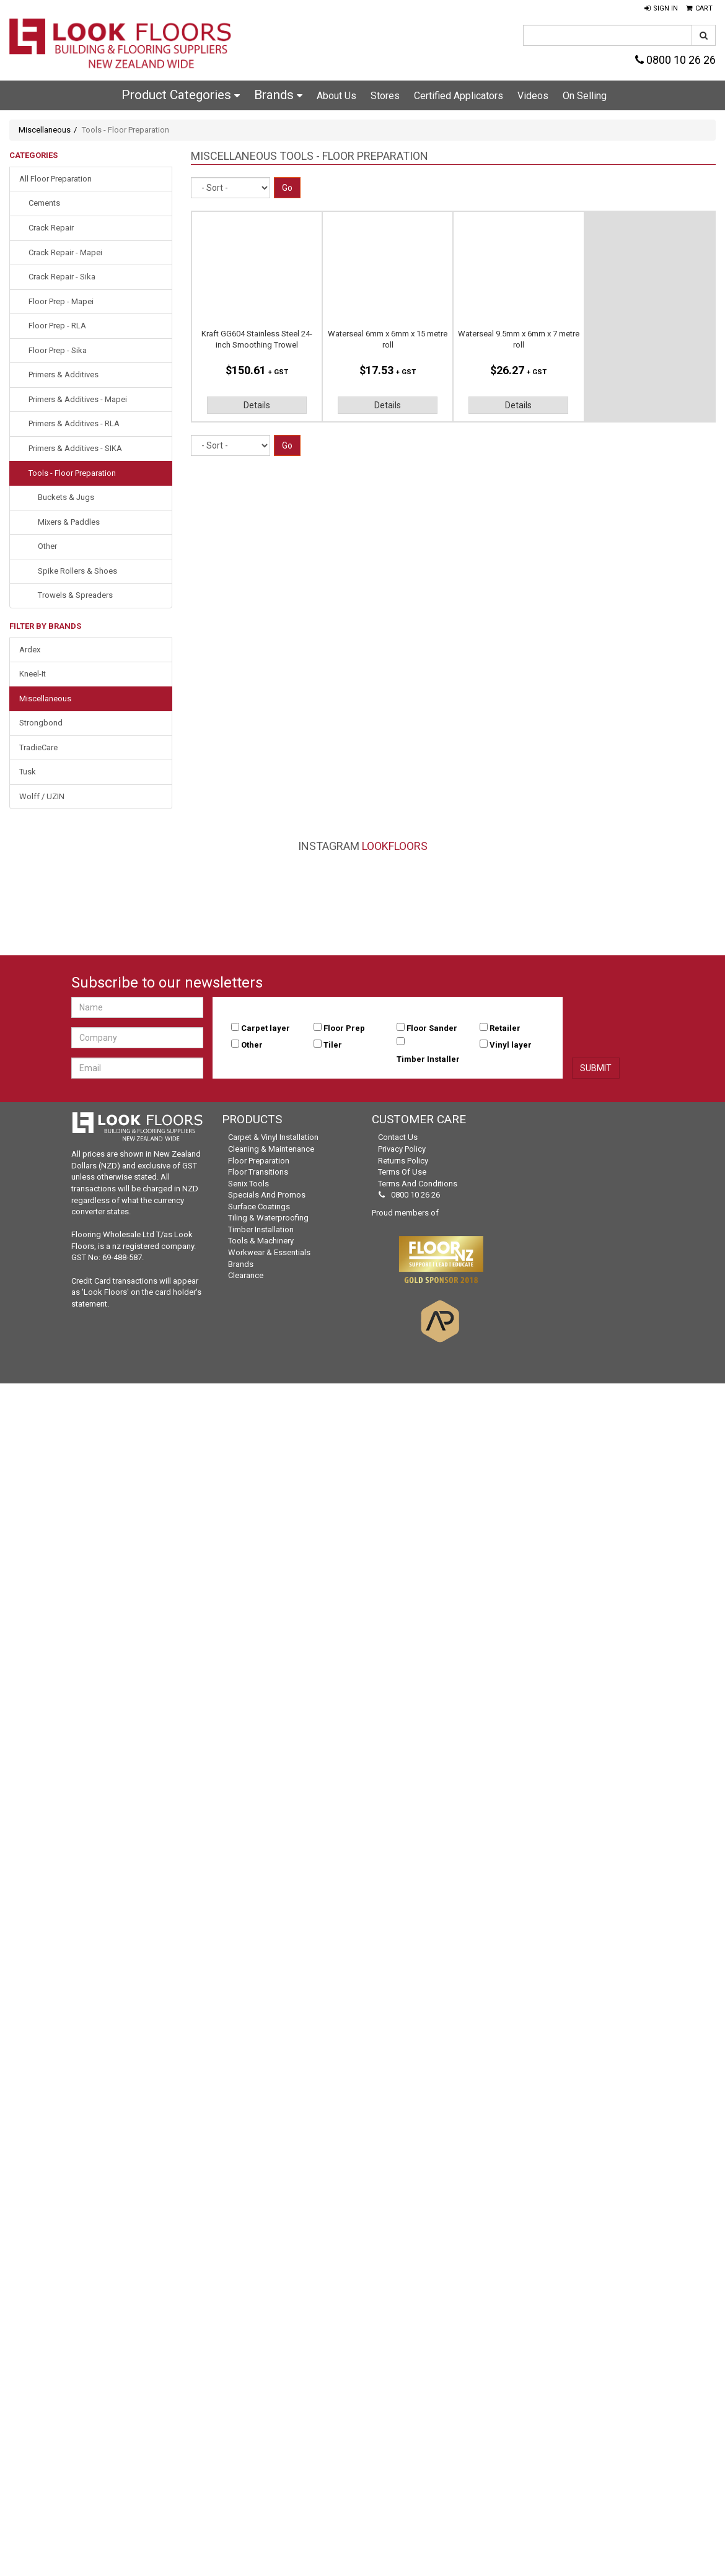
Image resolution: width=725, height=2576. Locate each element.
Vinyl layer (511, 1044)
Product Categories (180, 94)
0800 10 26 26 (675, 59)
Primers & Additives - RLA (74, 423)
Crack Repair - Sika (62, 276)
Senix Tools (248, 1183)
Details (257, 405)
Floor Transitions (258, 1171)
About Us (336, 96)
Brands (278, 94)
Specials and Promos (266, 1194)
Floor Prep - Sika (58, 350)
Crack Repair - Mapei (65, 252)
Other (47, 546)
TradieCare (38, 747)
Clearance (245, 1275)
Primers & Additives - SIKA (75, 448)
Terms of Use (402, 1171)
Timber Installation (261, 1229)
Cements (44, 203)
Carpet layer (265, 1028)
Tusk (27, 771)
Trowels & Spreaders (75, 595)
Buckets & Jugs (66, 497)
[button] (661, 8)
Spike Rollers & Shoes (77, 571)
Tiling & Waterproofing (268, 1217)
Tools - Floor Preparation (72, 473)
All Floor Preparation (55, 178)
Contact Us (398, 1137)
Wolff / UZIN (41, 796)
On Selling (585, 96)
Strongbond (41, 722)
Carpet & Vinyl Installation (273, 1137)
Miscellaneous (45, 129)
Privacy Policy (402, 1149)
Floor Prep (344, 1028)
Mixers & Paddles (69, 522)
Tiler (332, 1044)
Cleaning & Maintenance (271, 1149)
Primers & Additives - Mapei (78, 399)
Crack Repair (51, 227)
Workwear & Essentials (269, 1252)
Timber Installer (428, 1059)
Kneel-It (32, 673)
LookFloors (395, 845)
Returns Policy (403, 1160)
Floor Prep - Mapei (61, 301)
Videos (532, 96)
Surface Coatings (259, 1206)
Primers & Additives (64, 374)
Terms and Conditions (417, 1183)
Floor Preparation (258, 1160)
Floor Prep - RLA (57, 325)
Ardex (29, 649)
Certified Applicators (458, 96)
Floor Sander (431, 1028)
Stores (385, 96)
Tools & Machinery (261, 1240)
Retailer (505, 1028)
